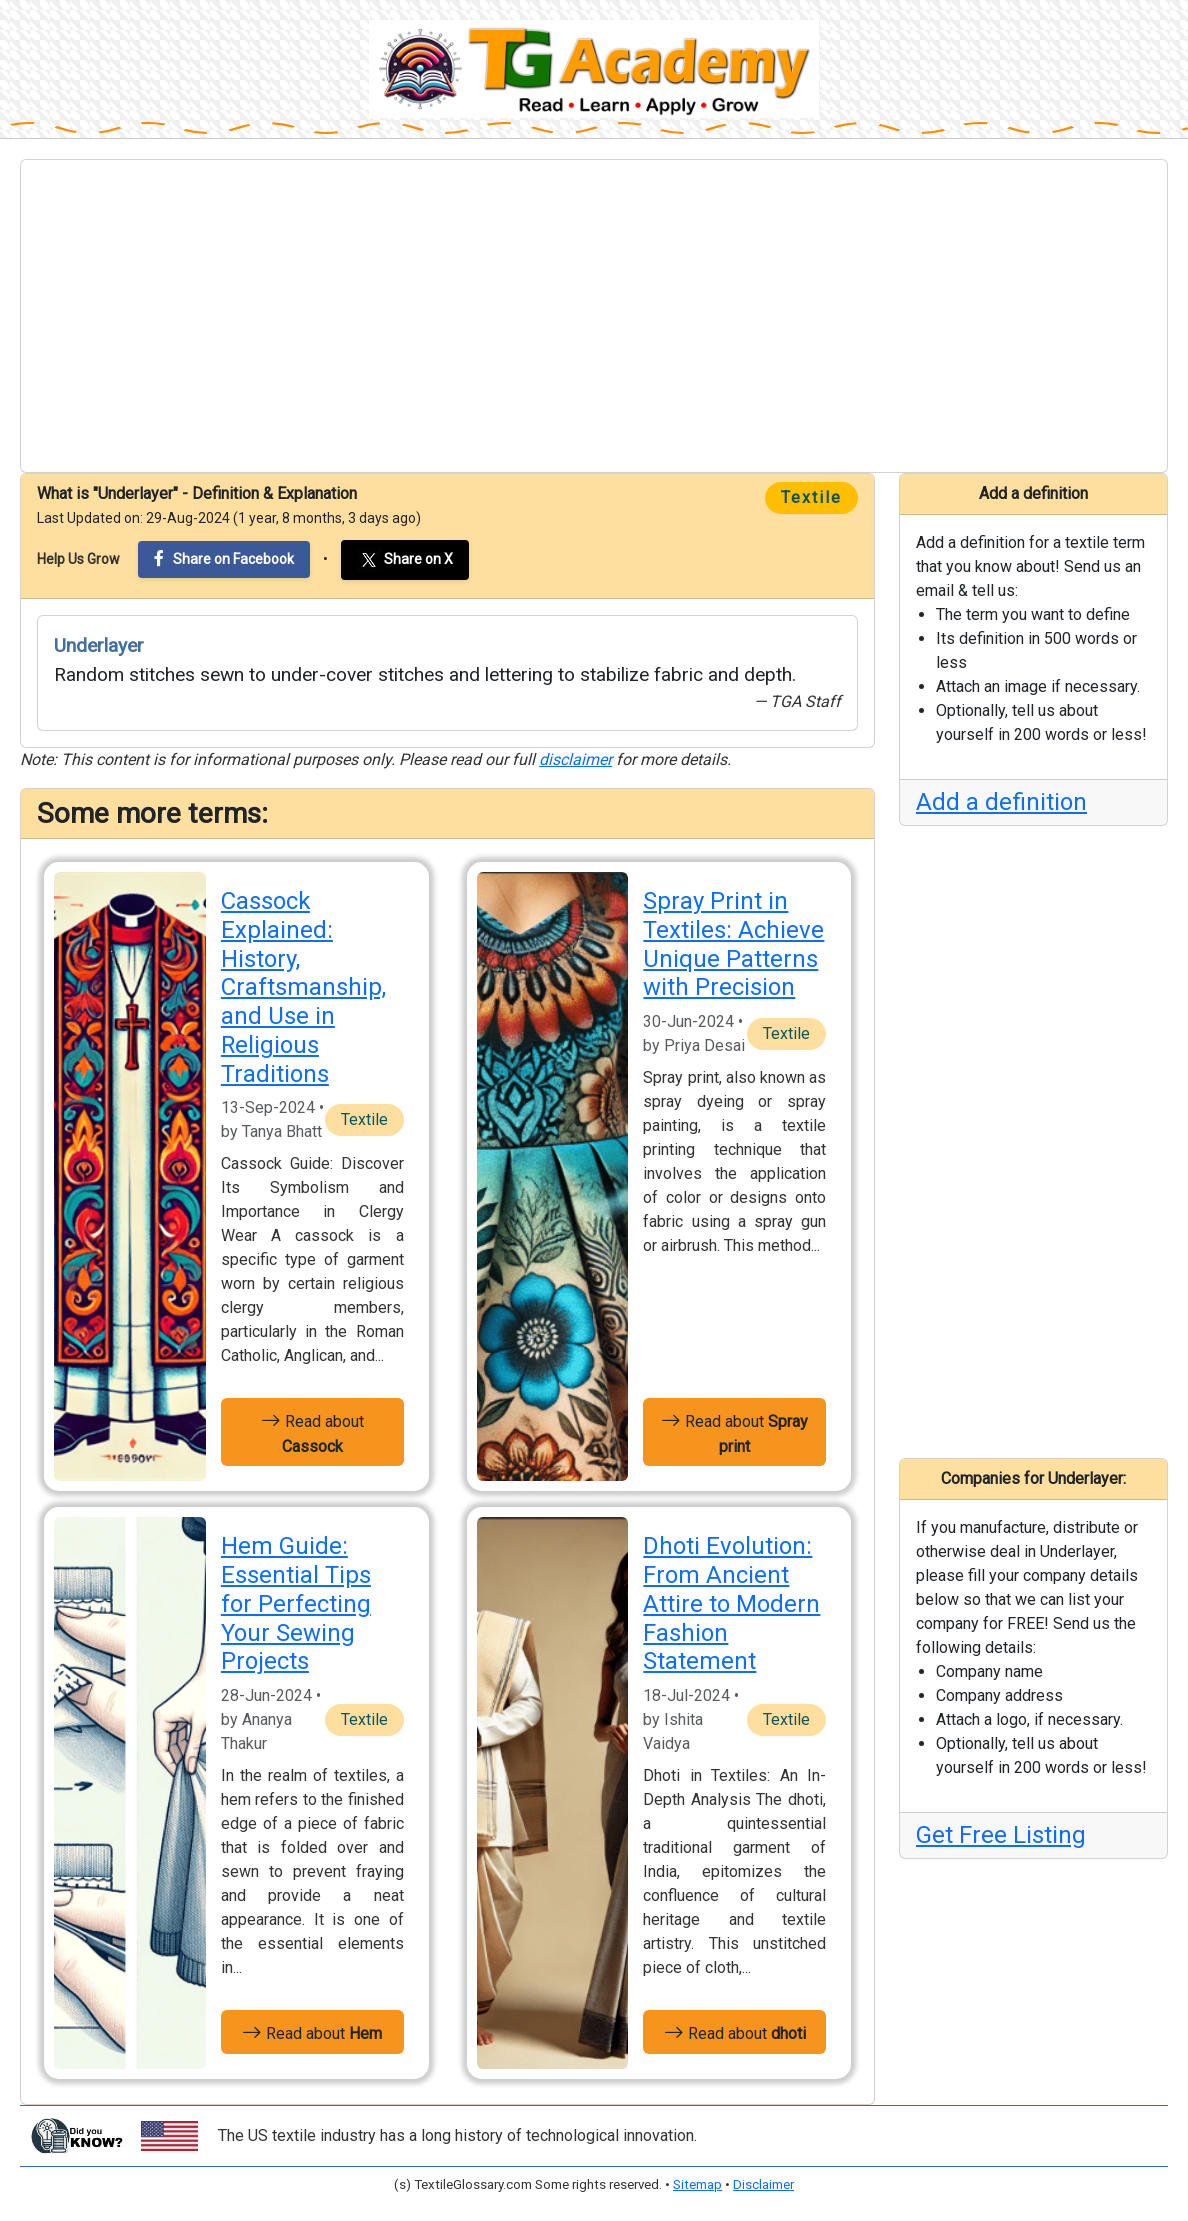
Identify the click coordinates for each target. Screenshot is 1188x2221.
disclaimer (575, 759)
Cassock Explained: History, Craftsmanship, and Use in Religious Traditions (303, 987)
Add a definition (1001, 802)
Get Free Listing (1001, 1835)
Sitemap (697, 2184)
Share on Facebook (224, 558)
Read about (312, 1432)
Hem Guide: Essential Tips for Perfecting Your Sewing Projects (296, 1603)
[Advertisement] (594, 316)
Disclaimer (763, 2184)
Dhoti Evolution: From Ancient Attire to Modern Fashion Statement (731, 1603)
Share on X (405, 560)
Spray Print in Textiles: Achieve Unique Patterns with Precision (733, 944)
